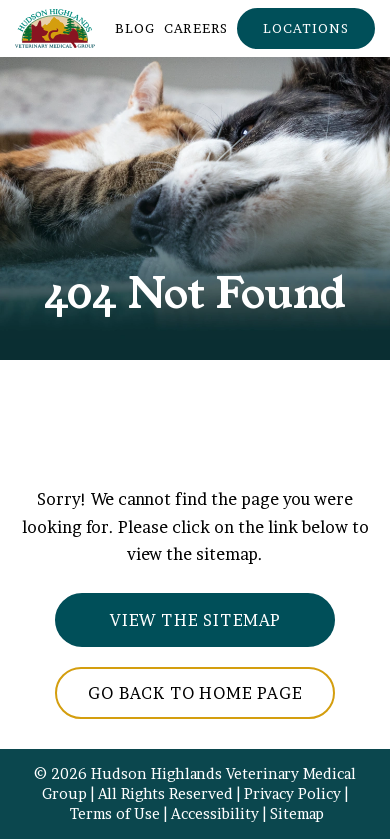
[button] (306, 28)
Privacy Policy (292, 794)
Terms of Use (115, 814)
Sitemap (297, 814)
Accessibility (215, 814)
